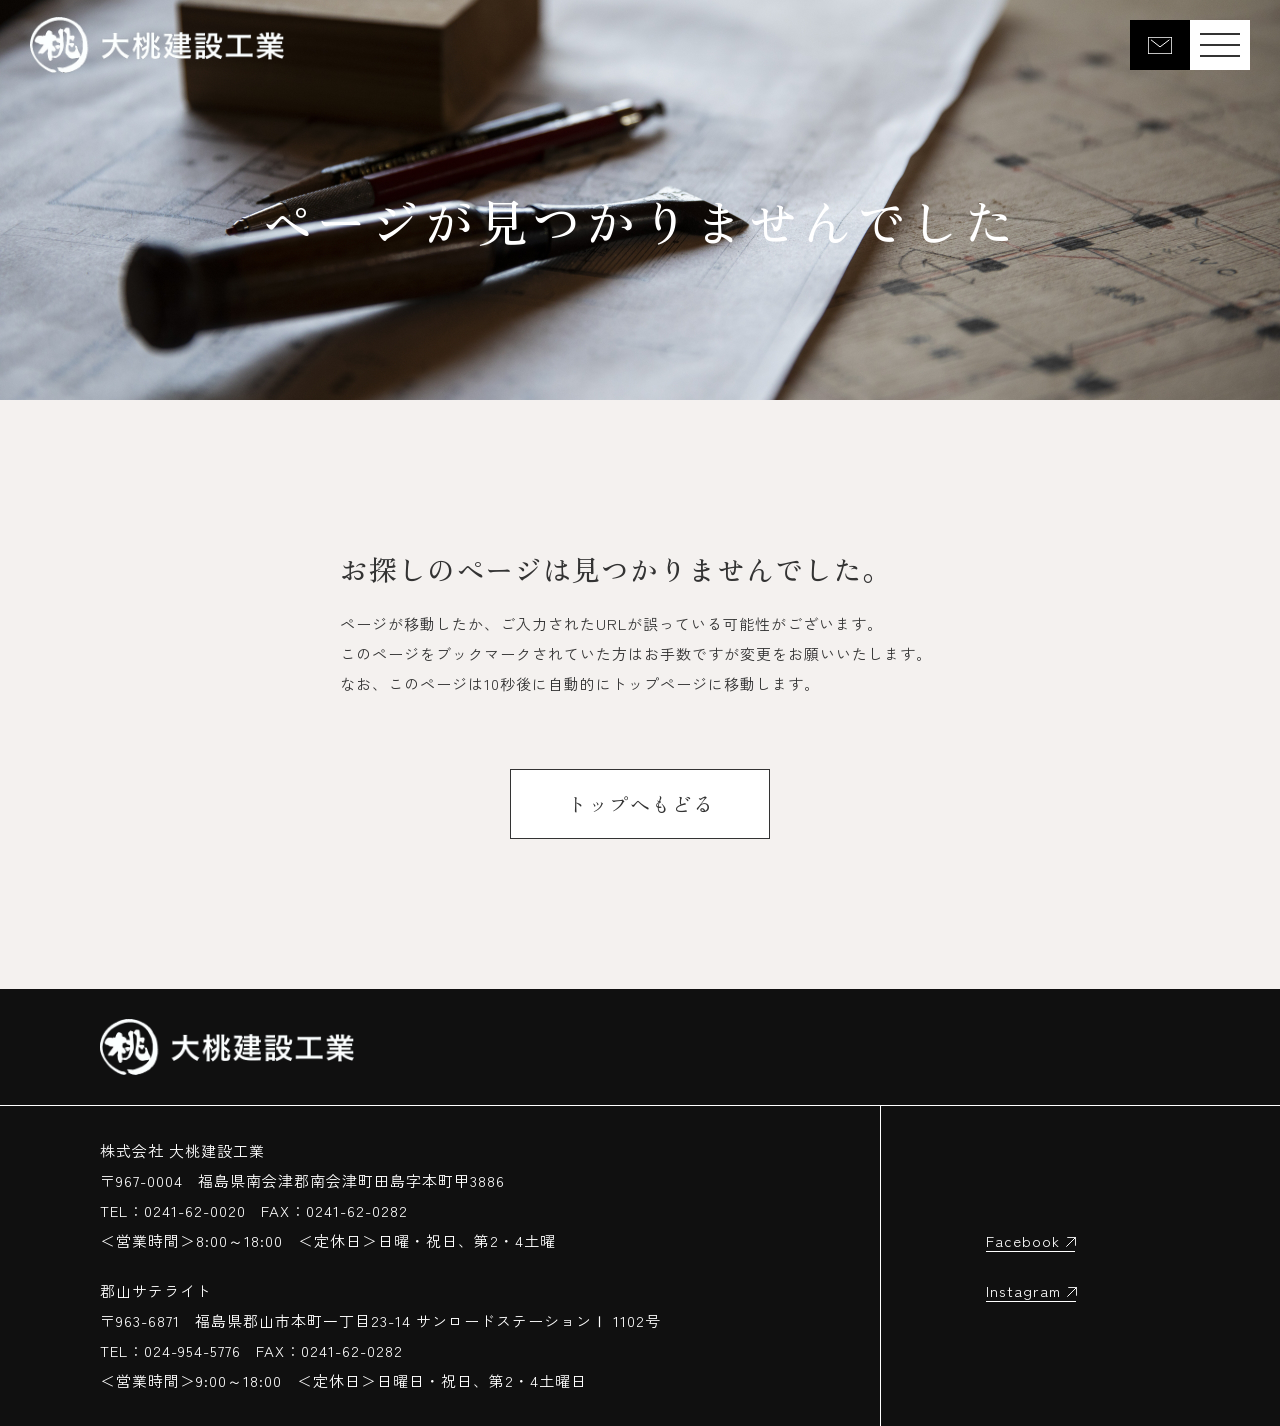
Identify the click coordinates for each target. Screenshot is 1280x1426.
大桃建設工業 (157, 45)
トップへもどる (640, 803)
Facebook (1023, 1240)
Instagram (1023, 1290)
